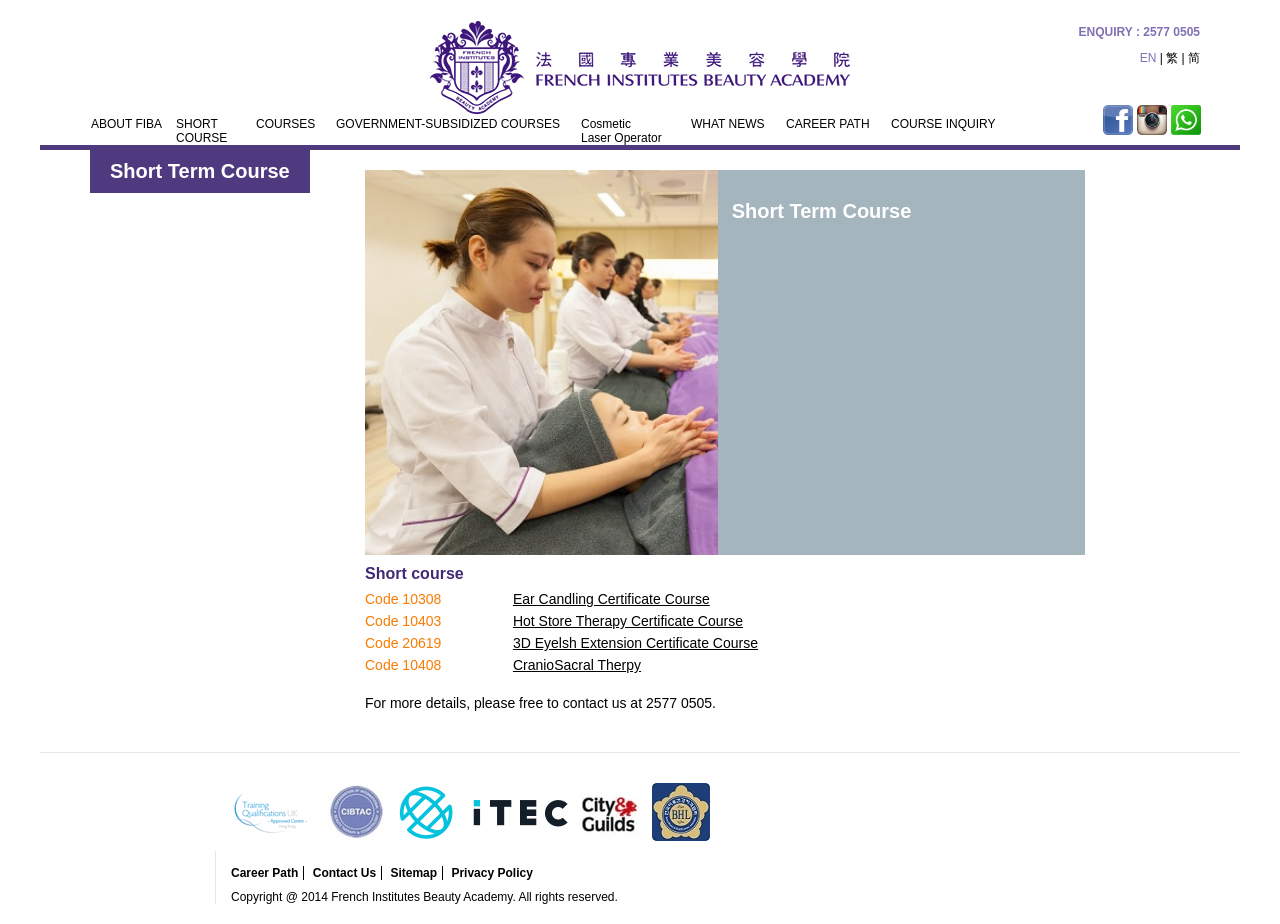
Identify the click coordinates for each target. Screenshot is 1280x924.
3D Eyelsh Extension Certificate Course (635, 643)
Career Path (264, 873)
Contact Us (344, 873)
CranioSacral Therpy (577, 665)
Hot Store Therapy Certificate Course (628, 621)
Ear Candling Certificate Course (611, 599)
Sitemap (413, 873)
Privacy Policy (491, 873)
